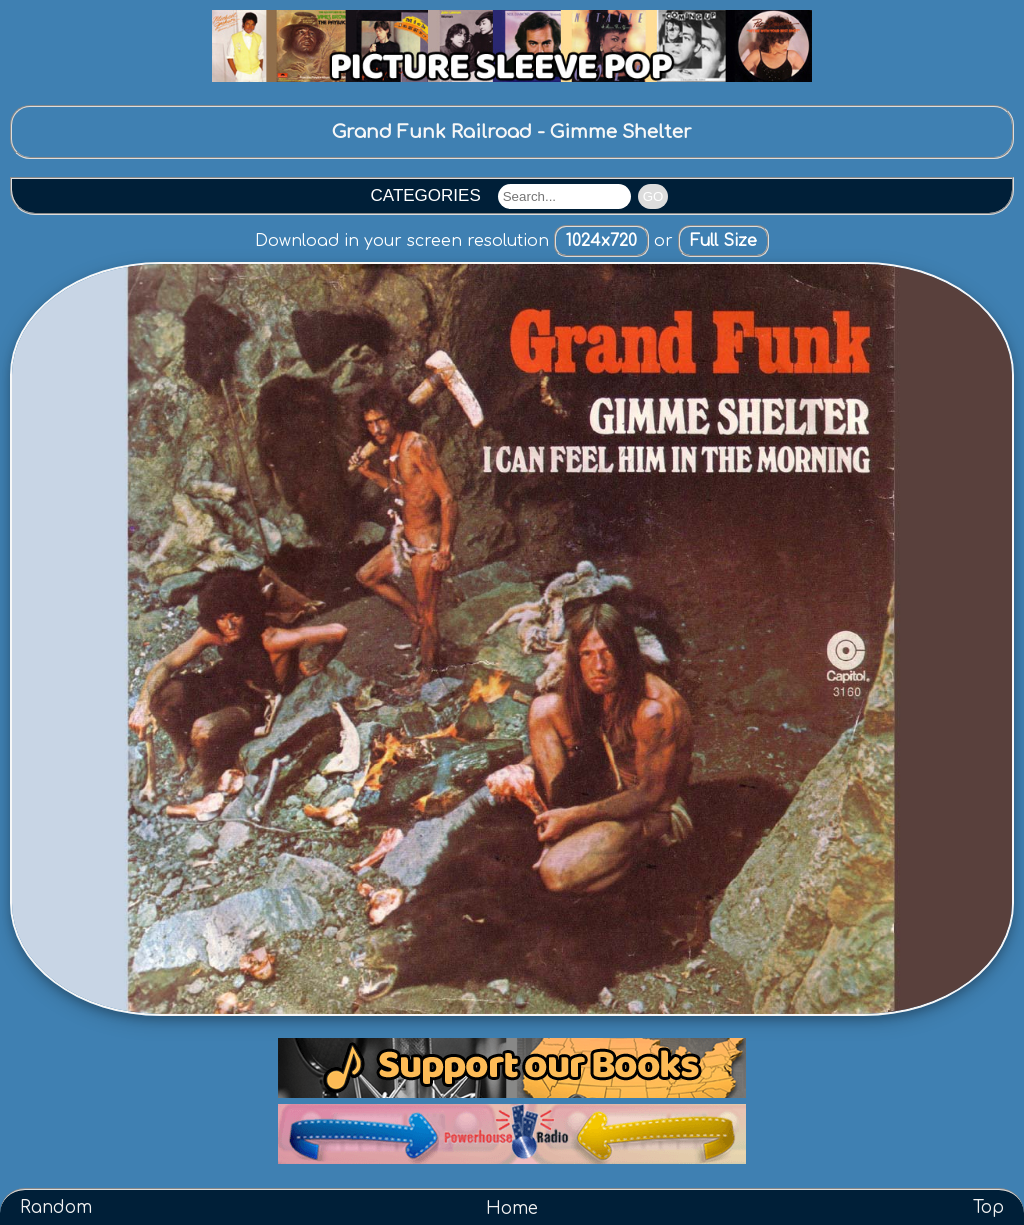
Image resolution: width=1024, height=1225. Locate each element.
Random (56, 1207)
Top (988, 1207)
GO (653, 196)
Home (512, 1207)
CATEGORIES (426, 195)
